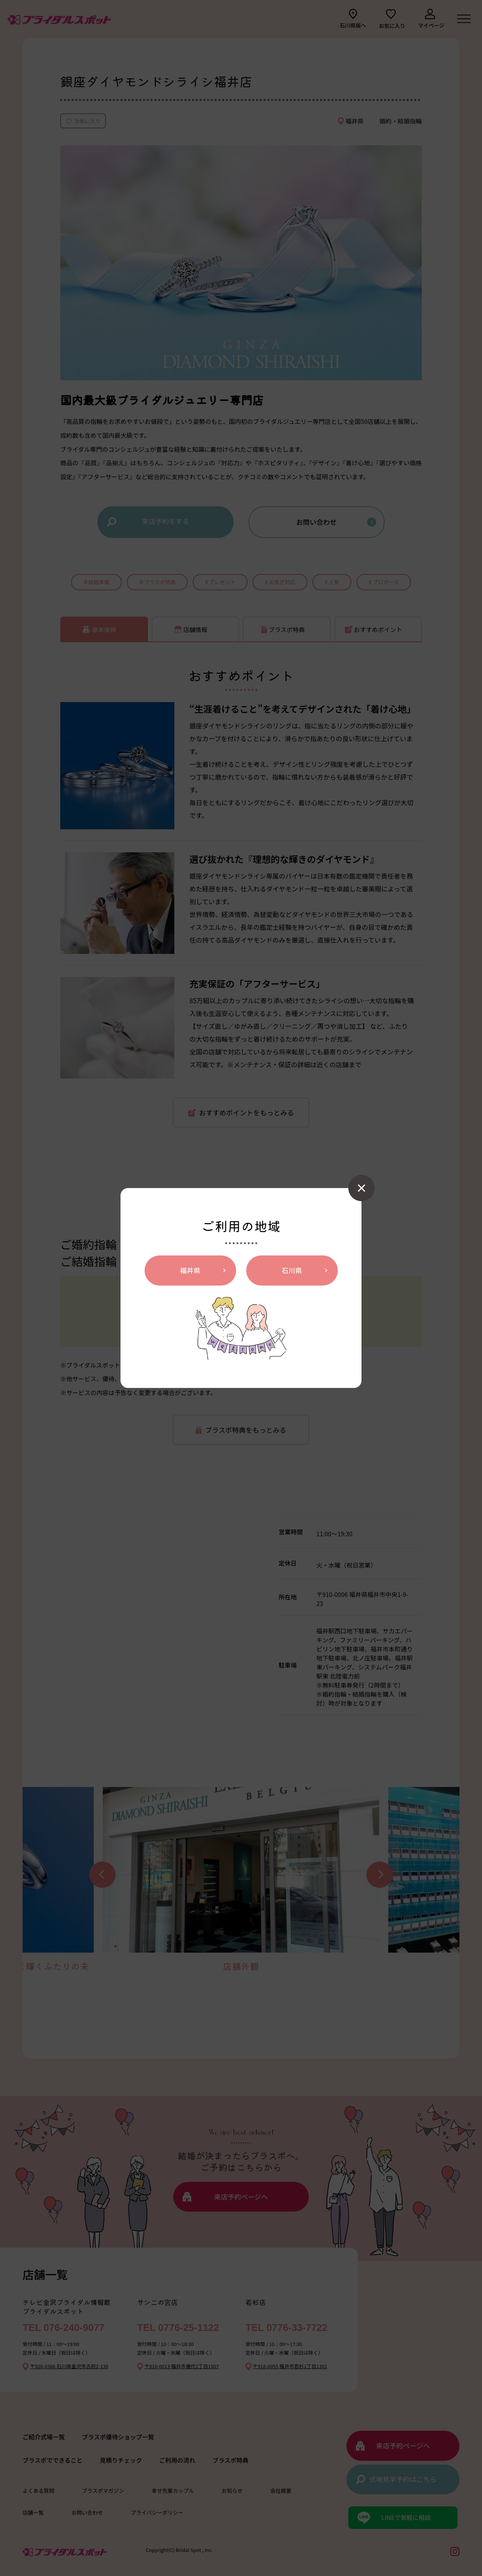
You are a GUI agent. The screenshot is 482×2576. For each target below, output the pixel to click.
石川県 (292, 1270)
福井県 (190, 1270)
